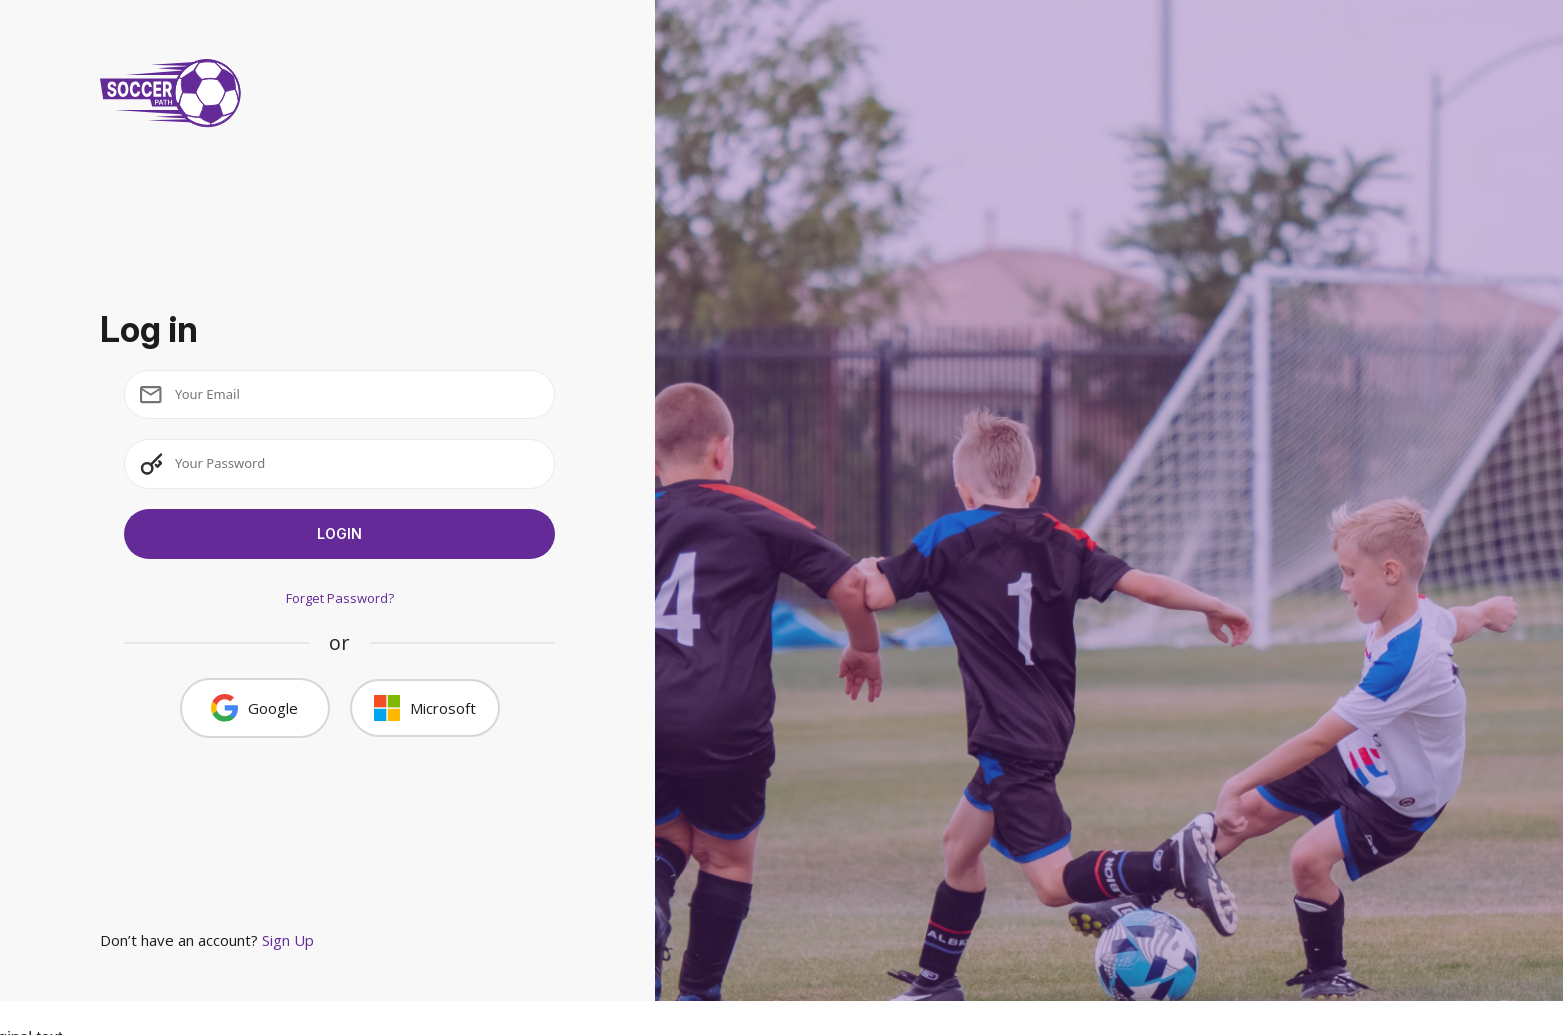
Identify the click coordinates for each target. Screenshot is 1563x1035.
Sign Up (288, 940)
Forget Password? (340, 598)
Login (339, 533)
